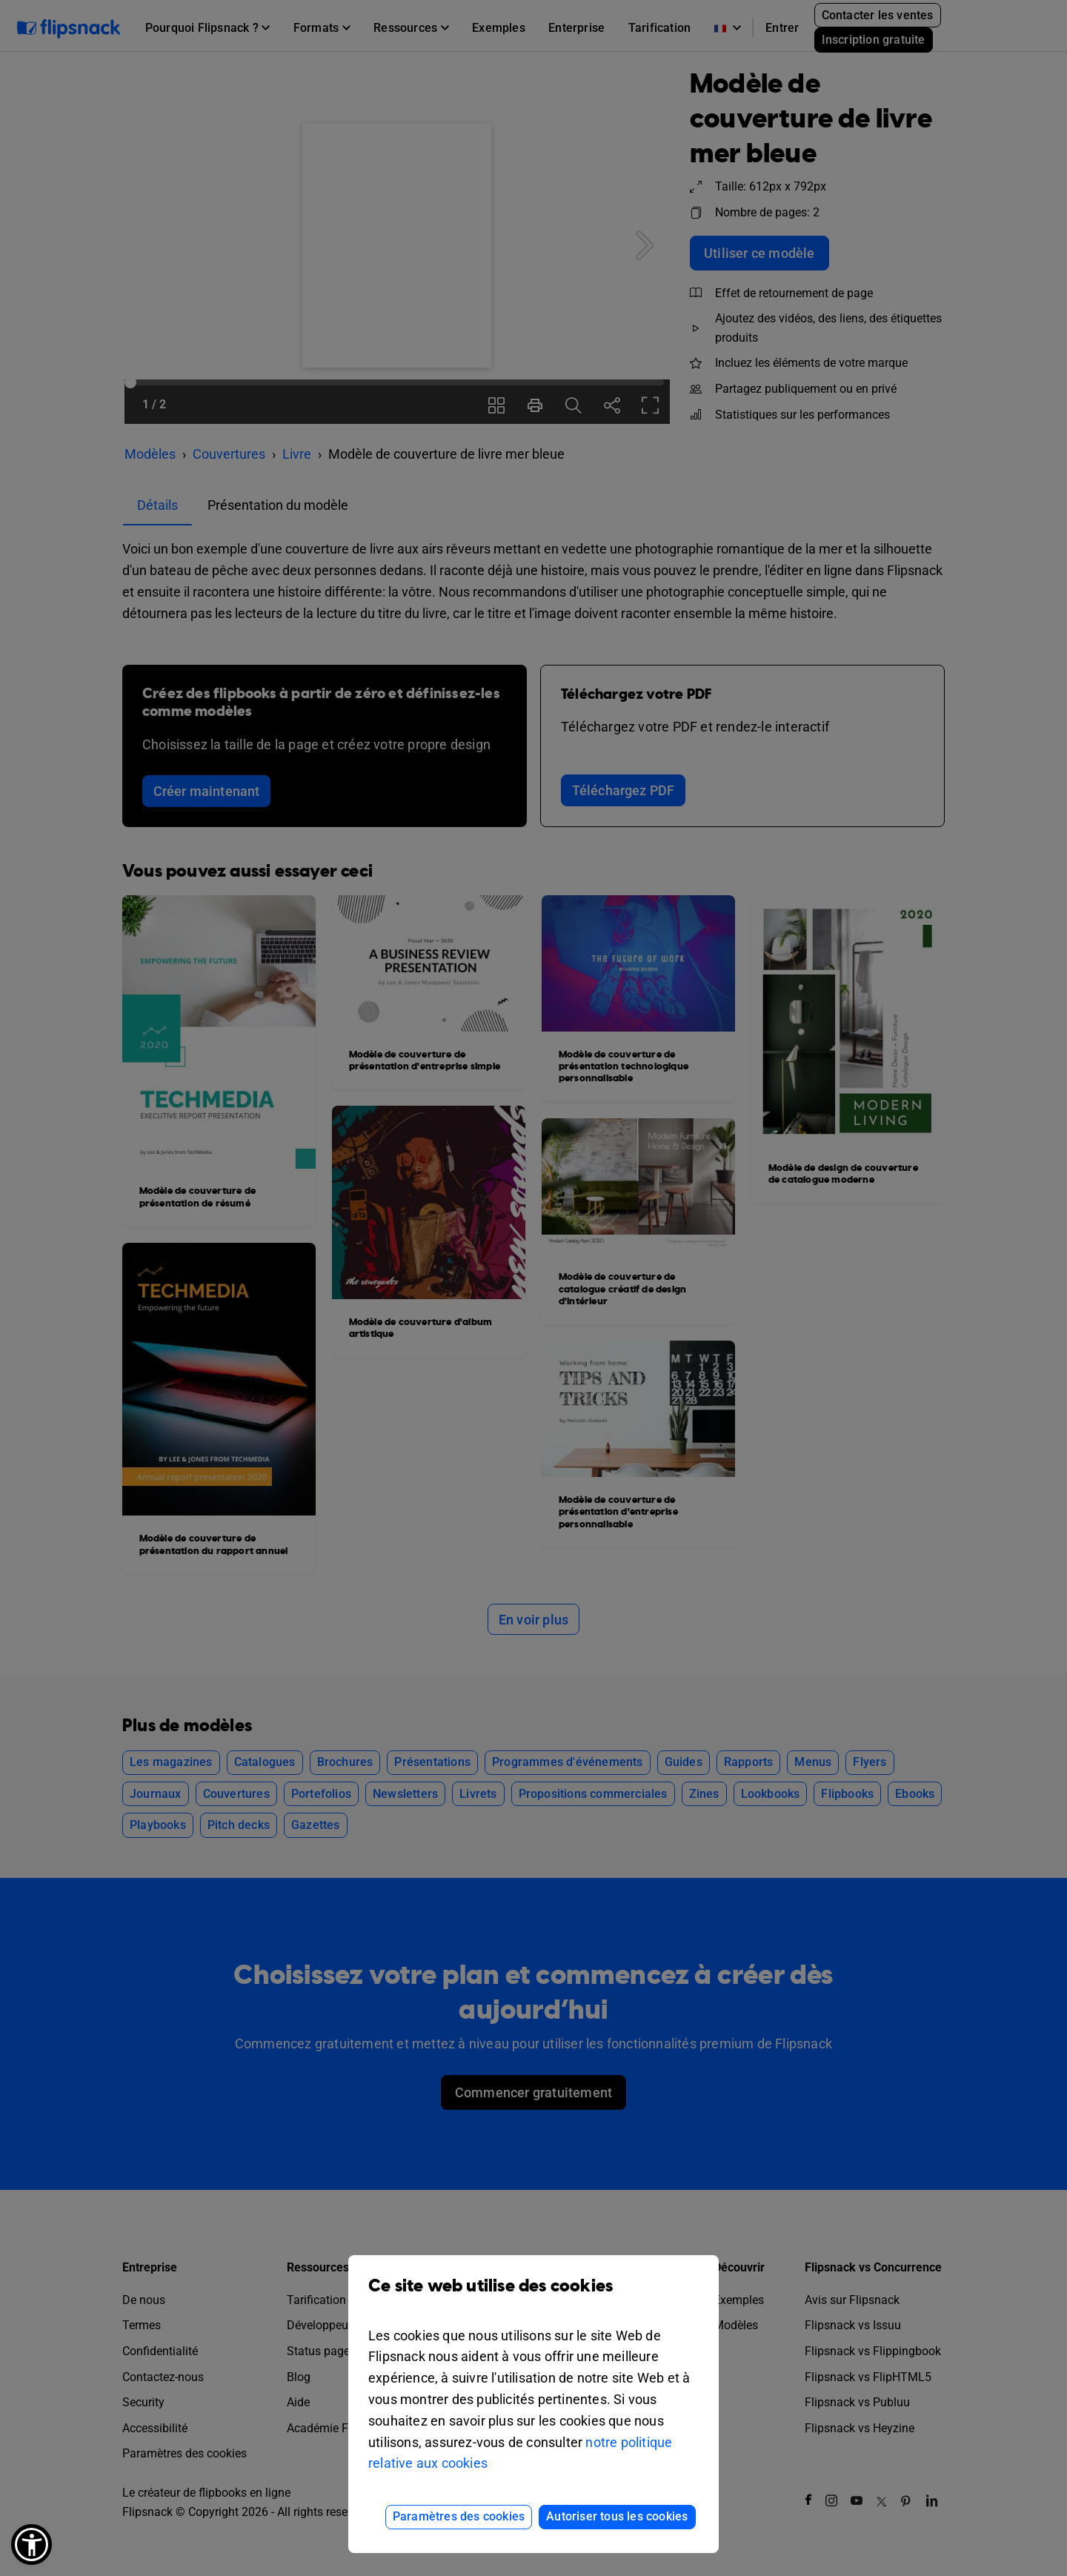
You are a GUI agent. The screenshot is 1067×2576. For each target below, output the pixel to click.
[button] (31, 2544)
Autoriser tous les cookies (617, 2516)
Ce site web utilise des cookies (533, 2297)
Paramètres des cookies (459, 2516)
